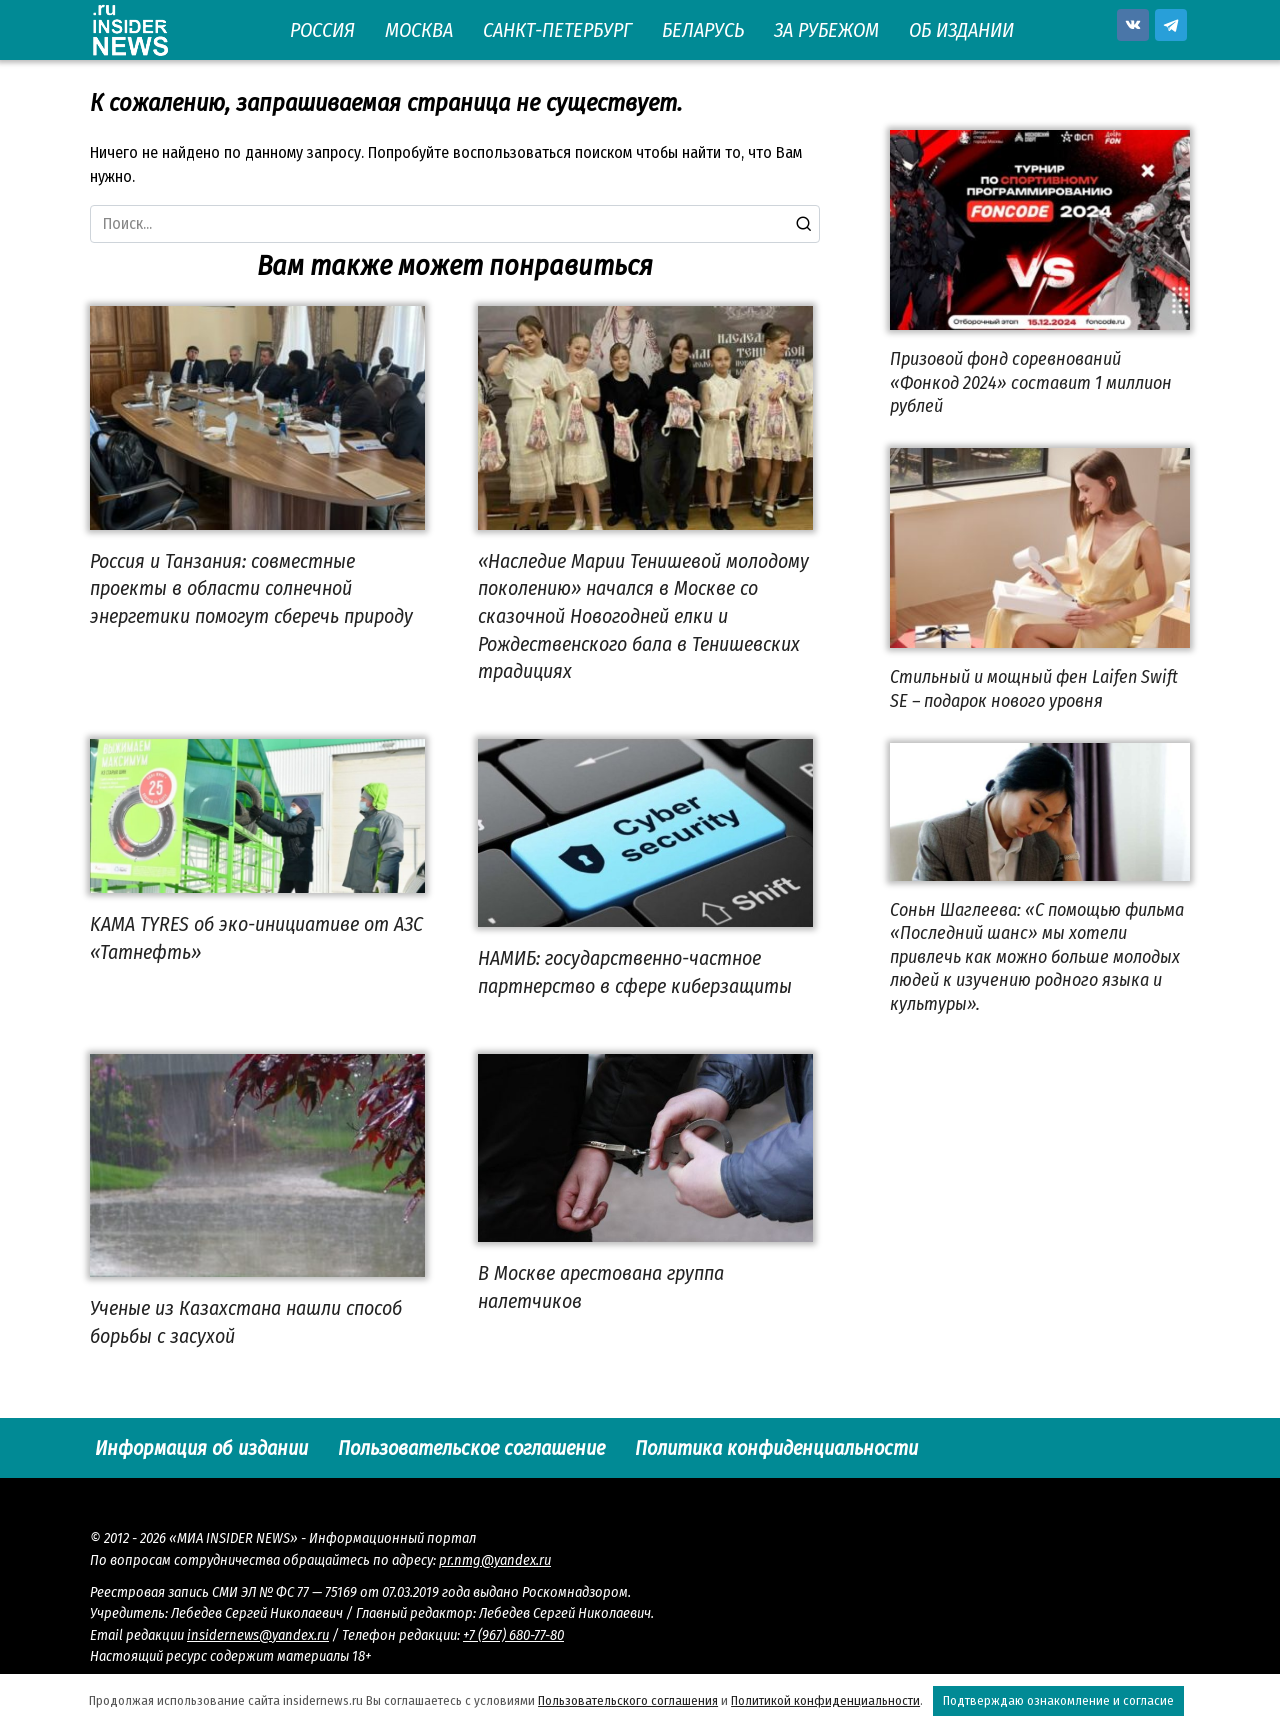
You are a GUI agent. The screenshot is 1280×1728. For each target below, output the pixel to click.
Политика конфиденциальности (776, 1448)
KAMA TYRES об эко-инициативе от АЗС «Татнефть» (256, 938)
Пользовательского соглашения (628, 1700)
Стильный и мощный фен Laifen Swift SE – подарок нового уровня (1034, 688)
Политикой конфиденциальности (825, 1700)
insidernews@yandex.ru (258, 1635)
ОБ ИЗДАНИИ (961, 30)
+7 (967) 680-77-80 (513, 1635)
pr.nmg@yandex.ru (495, 1560)
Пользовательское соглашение (471, 1448)
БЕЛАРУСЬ (703, 30)
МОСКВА (419, 30)
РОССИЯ (322, 30)
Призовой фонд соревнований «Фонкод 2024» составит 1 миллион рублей (1031, 382)
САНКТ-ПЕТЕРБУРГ (557, 30)
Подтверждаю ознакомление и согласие (1058, 1700)
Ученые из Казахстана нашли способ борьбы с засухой (246, 1322)
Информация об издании (201, 1448)
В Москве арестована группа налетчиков (601, 1287)
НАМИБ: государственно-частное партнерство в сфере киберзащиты (635, 972)
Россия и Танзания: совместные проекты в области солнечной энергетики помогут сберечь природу (251, 588)
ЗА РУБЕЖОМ (826, 30)
